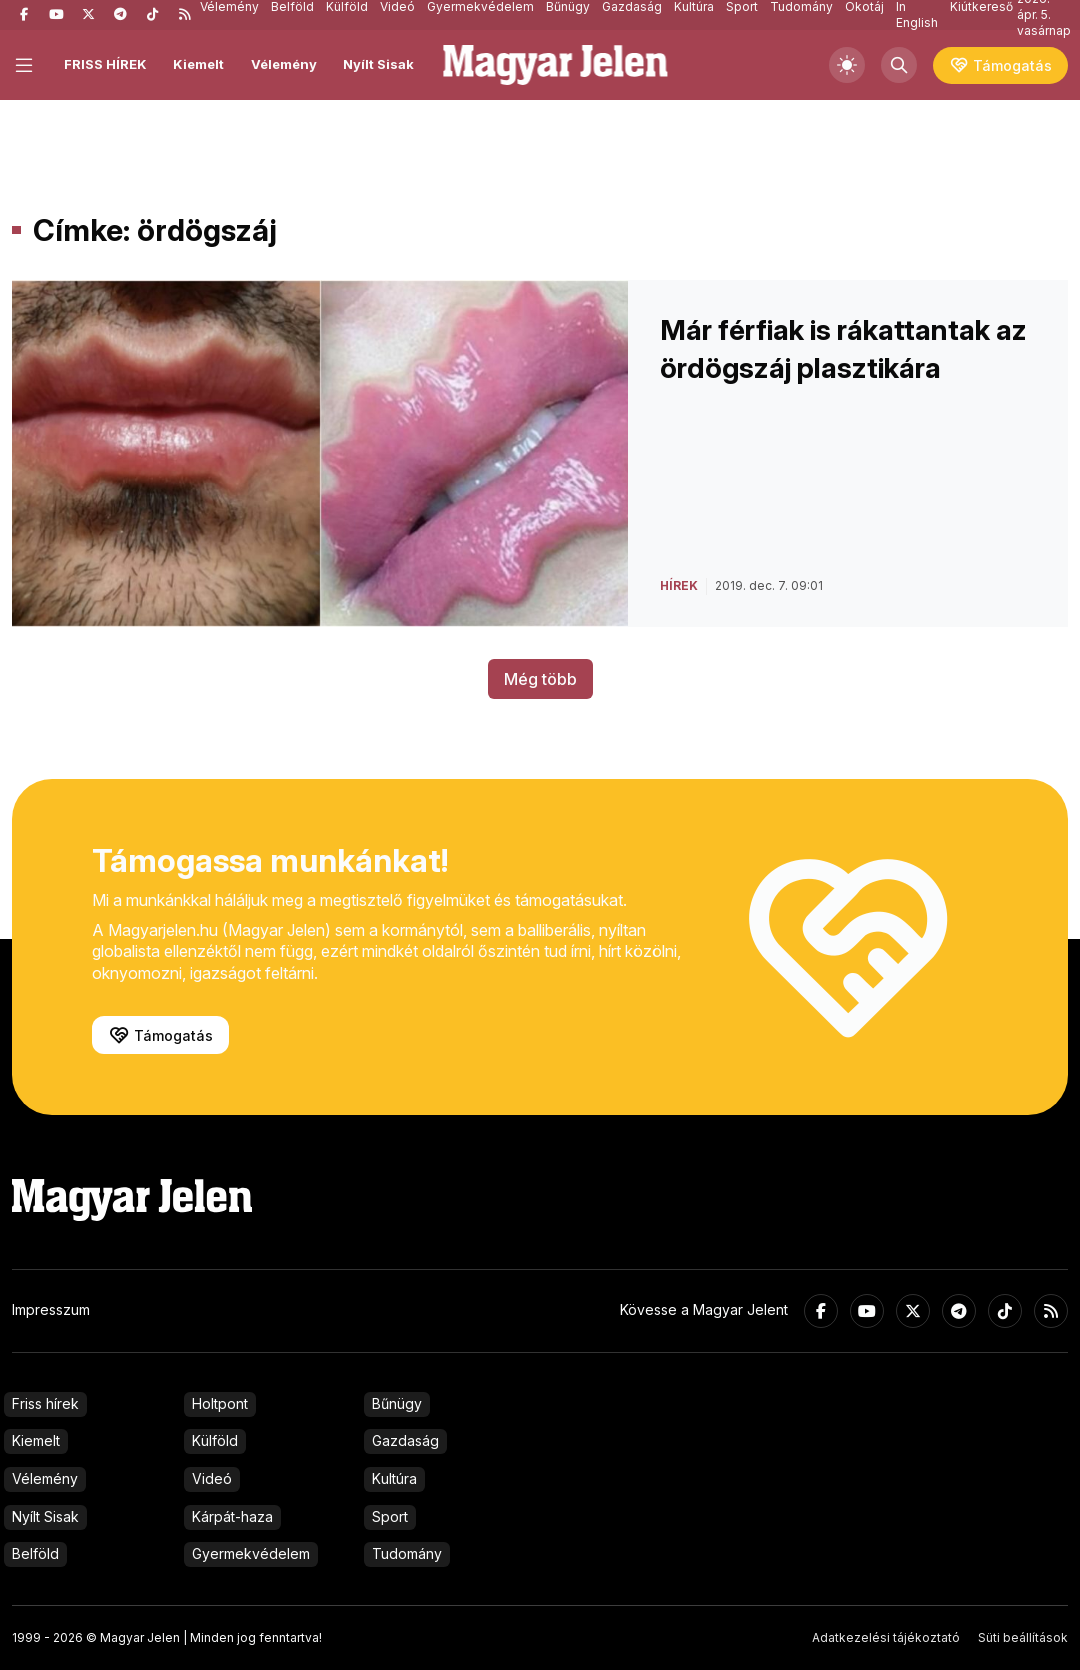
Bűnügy (397, 1403)
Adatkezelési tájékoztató (886, 1637)
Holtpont (220, 1403)
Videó (212, 1478)
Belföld (35, 1553)
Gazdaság (405, 1440)
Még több (540, 679)
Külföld (215, 1440)
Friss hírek (45, 1403)
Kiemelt (198, 64)
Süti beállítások (1023, 1637)
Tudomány (407, 1553)
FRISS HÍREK (105, 64)
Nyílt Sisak (378, 64)
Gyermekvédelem (251, 1553)
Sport (390, 1516)
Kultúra (394, 1478)
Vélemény (284, 64)
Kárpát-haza (232, 1516)
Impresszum (51, 1309)
